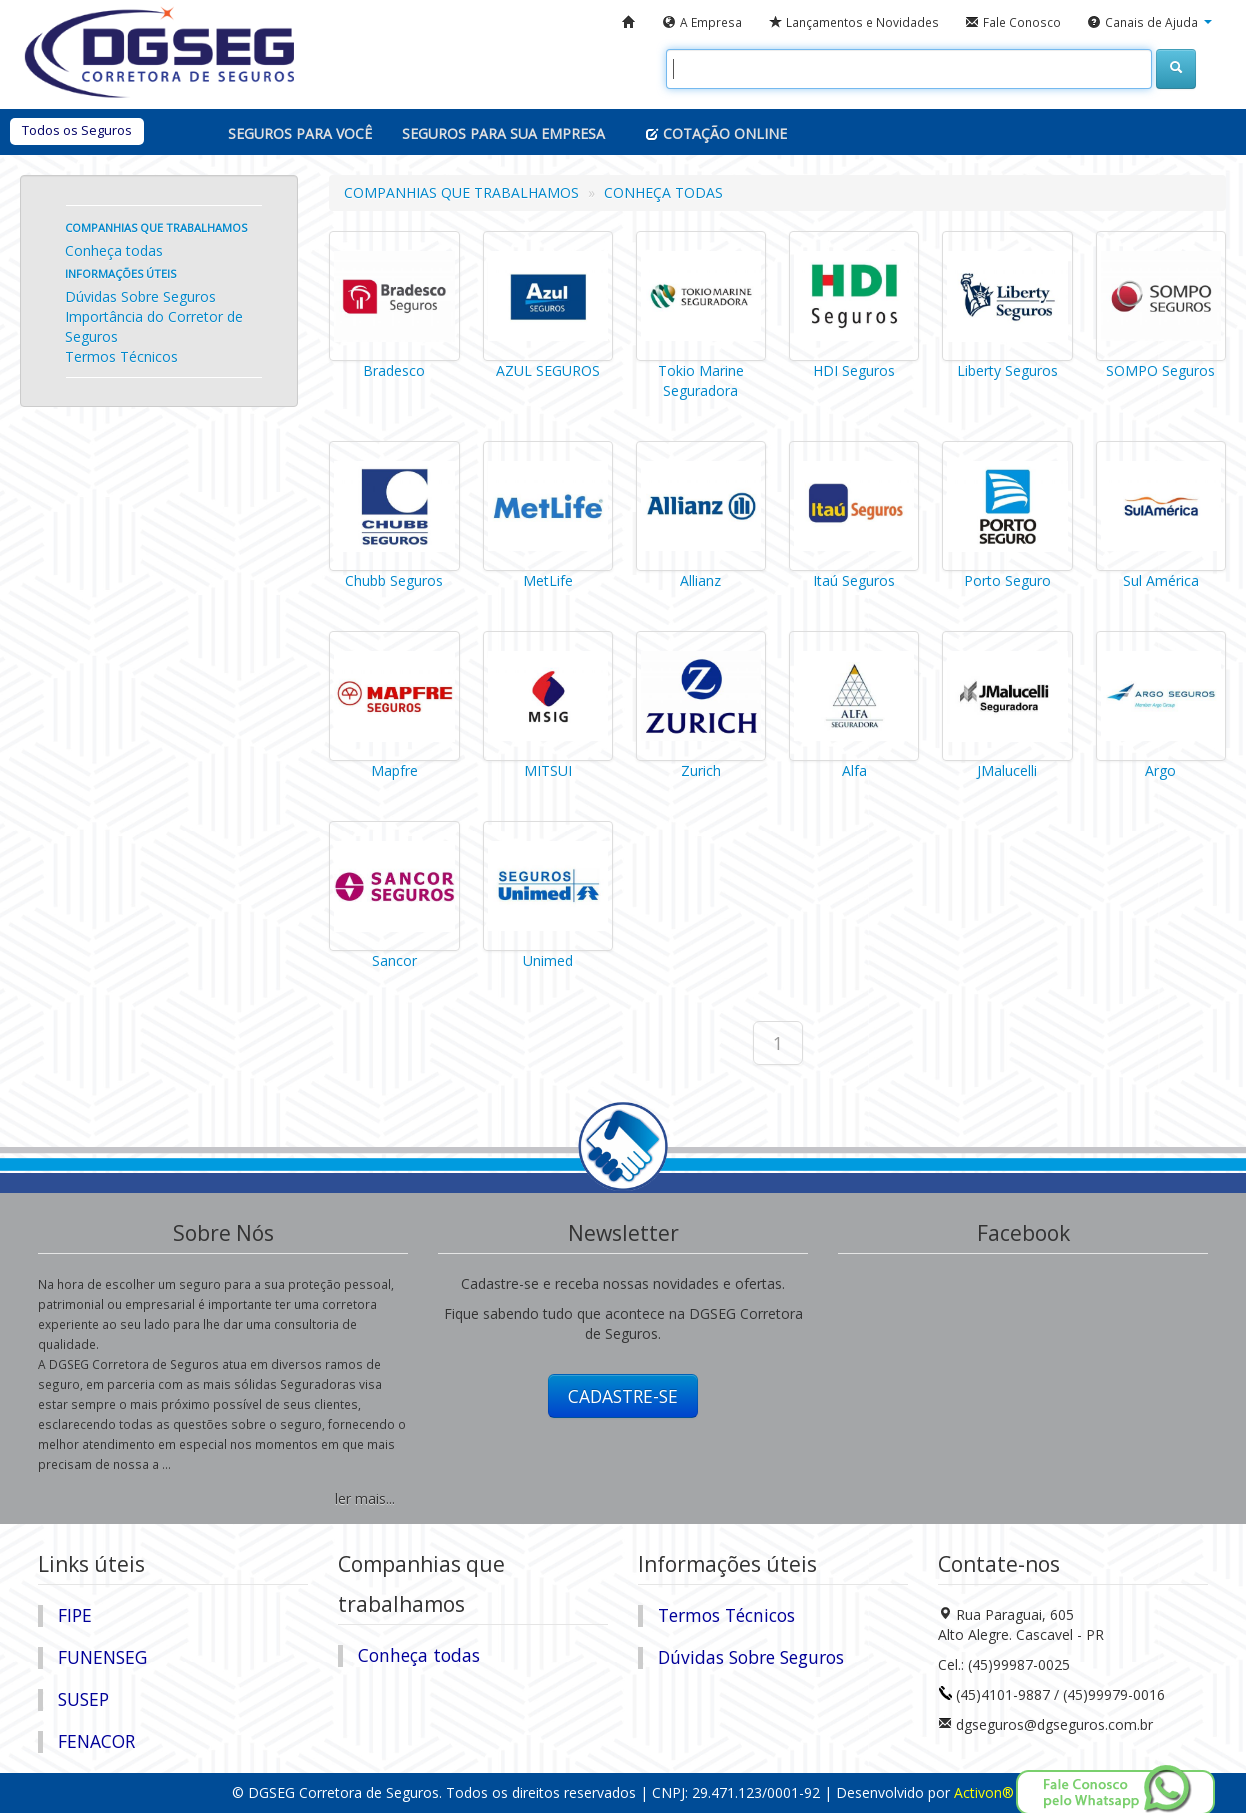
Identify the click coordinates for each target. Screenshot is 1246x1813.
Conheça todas (114, 250)
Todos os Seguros (77, 130)
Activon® (984, 1792)
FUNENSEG (102, 1657)
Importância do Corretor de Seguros (154, 326)
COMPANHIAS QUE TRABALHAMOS (461, 192)
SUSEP (83, 1699)
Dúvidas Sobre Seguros (140, 296)
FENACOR (96, 1741)
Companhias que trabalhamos (156, 227)
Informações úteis (120, 273)
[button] (1149, 23)
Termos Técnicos (121, 356)
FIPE (75, 1615)
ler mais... (365, 1498)
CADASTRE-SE (623, 1396)
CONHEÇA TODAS (663, 192)
